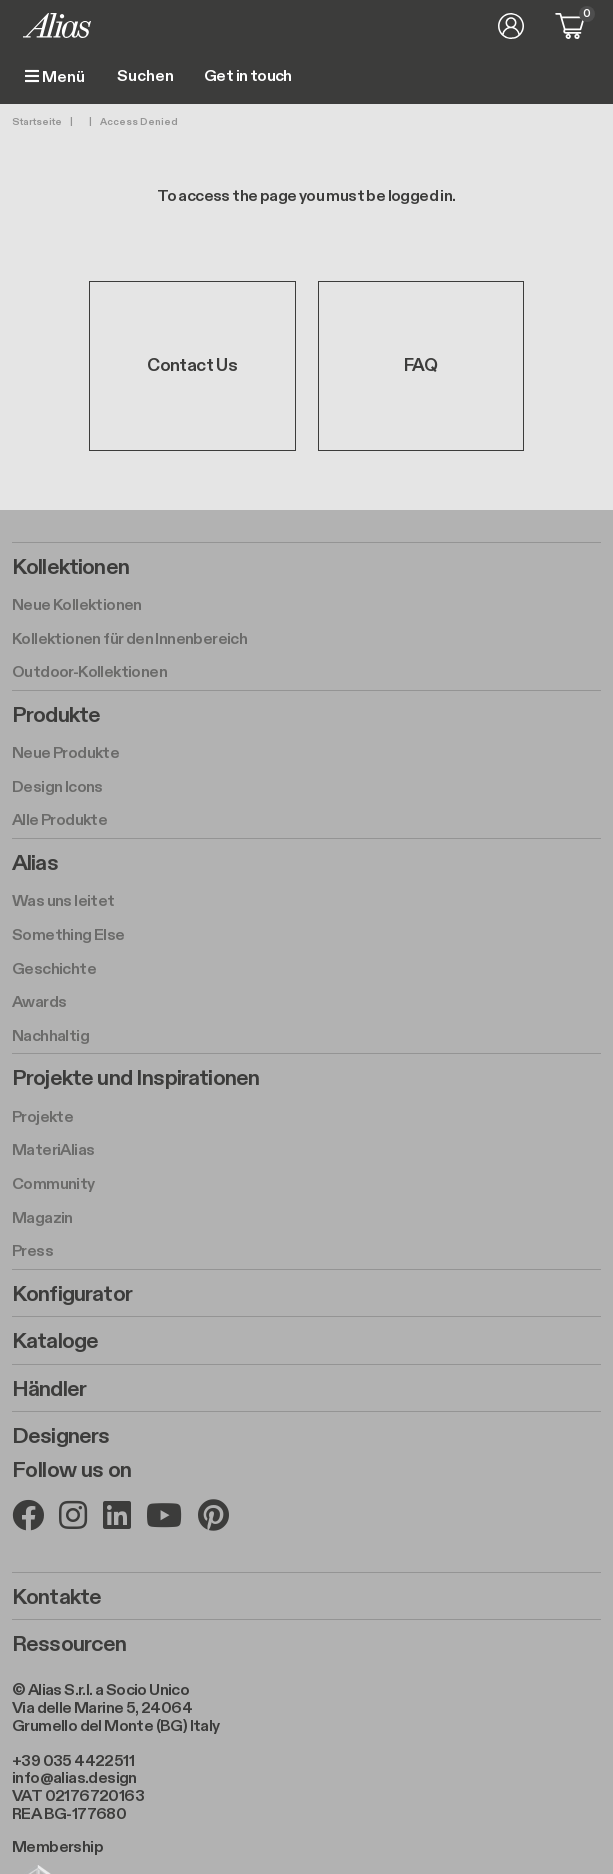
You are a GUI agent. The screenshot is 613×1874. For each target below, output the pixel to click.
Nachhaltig (50, 1036)
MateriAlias (53, 1150)
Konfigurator (72, 1294)
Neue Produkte (65, 753)
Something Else (68, 935)
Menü (55, 77)
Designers (60, 1436)
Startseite (37, 122)
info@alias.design (74, 1778)
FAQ (421, 365)
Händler (49, 1389)
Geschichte (54, 969)
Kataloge (55, 1341)
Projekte (42, 1117)
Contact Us (192, 365)
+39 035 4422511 (73, 1761)
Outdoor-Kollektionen (89, 672)
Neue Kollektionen (77, 605)
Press (32, 1251)
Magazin (42, 1218)
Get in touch (248, 77)
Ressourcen (69, 1644)
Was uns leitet (63, 901)
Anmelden (511, 26)
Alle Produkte (59, 820)
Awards (39, 1002)
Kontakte (56, 1597)
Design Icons (57, 787)
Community (53, 1184)
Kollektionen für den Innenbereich (129, 639)
